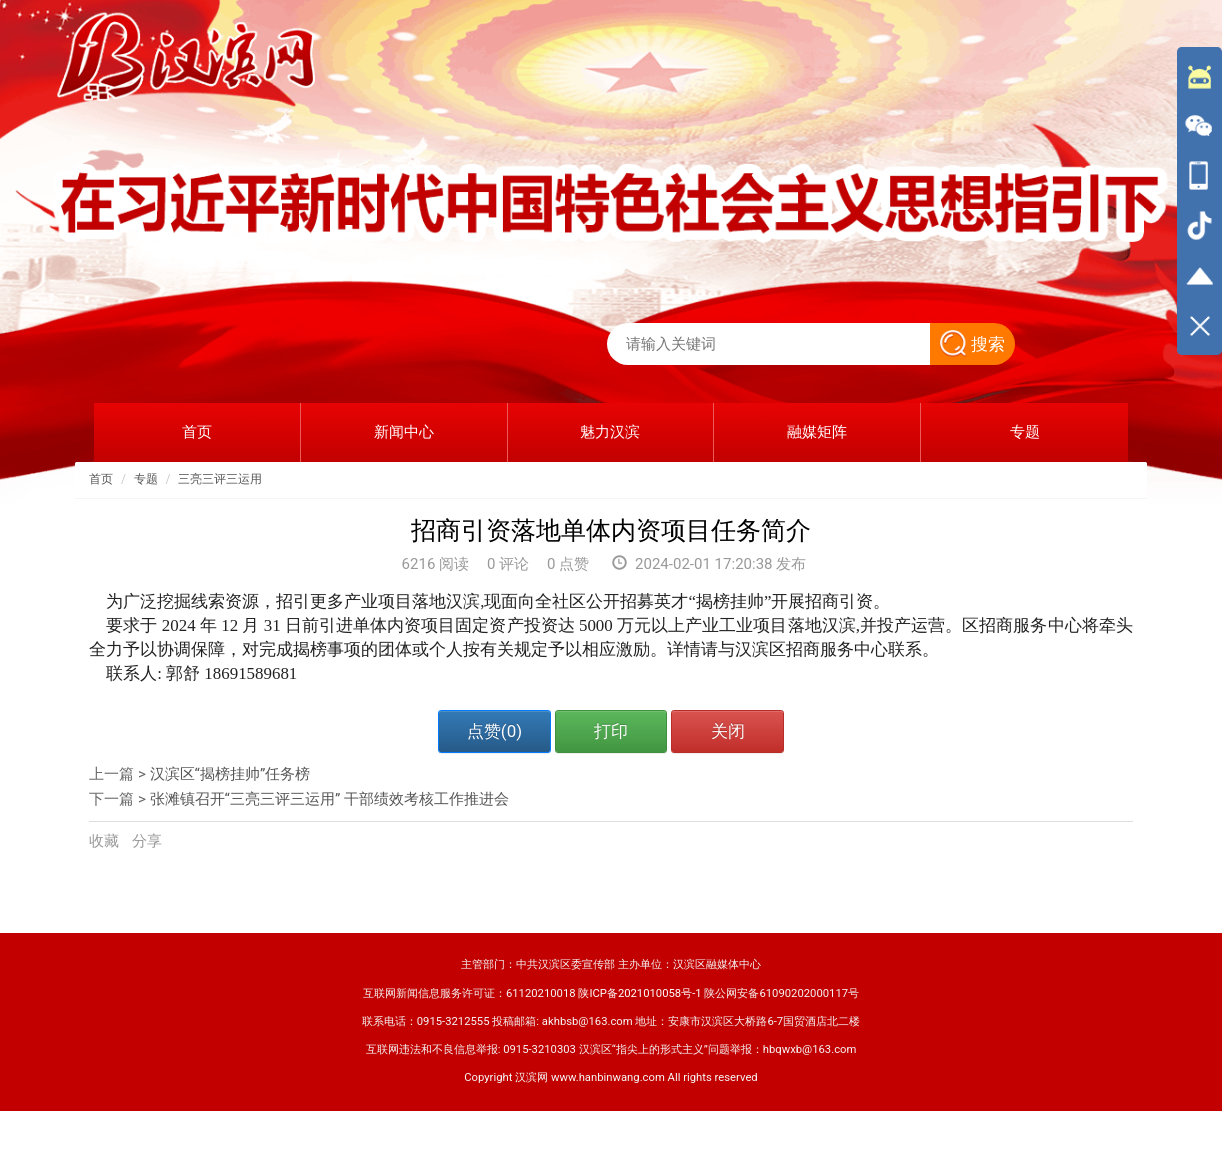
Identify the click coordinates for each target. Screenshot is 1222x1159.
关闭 (728, 731)
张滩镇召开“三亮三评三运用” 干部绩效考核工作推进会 (329, 799)
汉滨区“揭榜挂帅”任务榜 (230, 774)
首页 (101, 479)
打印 (611, 731)
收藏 (106, 841)
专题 (146, 479)
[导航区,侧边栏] (1199, 201)
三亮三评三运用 (220, 479)
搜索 (972, 344)
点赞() (494, 731)
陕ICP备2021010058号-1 (639, 993)
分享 (147, 841)
